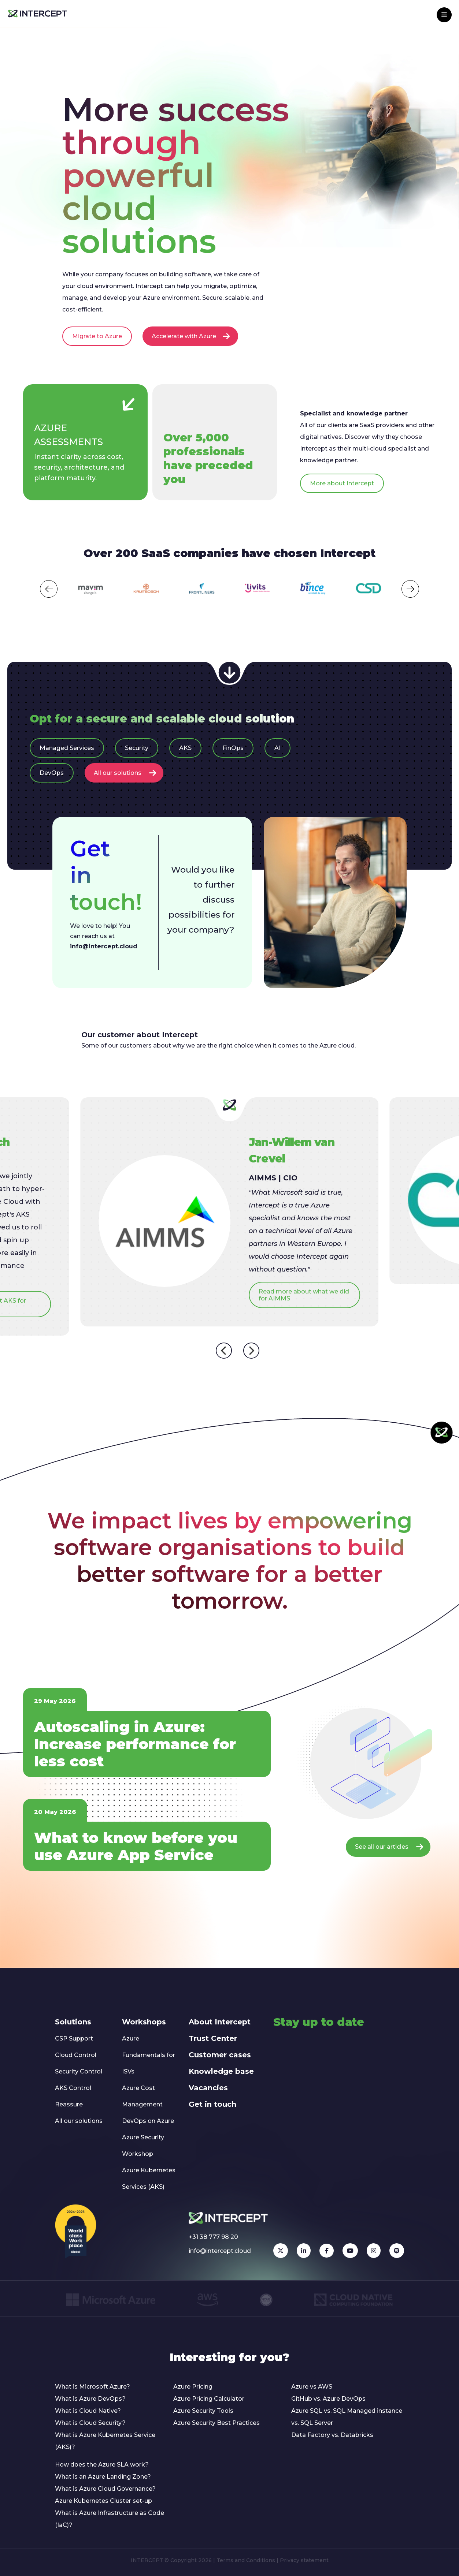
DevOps (52, 772)
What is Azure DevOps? (90, 2398)
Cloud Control (75, 2055)
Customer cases (220, 2054)
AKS (185, 747)
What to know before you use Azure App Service (135, 1846)
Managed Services (67, 747)
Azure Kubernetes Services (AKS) (148, 2178)
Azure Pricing (192, 2386)
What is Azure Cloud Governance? (105, 2488)
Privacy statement (304, 2560)
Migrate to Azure (97, 336)
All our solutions (125, 773)
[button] (49, 589)
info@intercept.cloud (103, 946)
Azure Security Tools (203, 2410)
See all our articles (389, 1847)
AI (277, 747)
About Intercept (220, 2021)
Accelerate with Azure (191, 336)
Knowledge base (221, 2071)
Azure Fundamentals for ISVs (148, 2055)
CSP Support (74, 2038)
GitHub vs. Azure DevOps (328, 2398)
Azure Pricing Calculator (208, 2398)
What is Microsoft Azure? (92, 2386)
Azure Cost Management (142, 2096)
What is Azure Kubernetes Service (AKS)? (105, 2440)
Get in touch (212, 2104)
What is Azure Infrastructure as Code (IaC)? (109, 2518)
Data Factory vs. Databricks (332, 2434)
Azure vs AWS (311, 2386)
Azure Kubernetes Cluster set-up (103, 2500)
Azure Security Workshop (143, 2145)
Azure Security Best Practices (216, 2422)
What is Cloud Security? (90, 2422)
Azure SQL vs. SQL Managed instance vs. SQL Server (346, 2416)
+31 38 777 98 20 (213, 2236)
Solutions (73, 2021)
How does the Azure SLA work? (102, 2464)
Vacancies (208, 2087)
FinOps (233, 747)
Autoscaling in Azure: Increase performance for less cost (135, 1744)
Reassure (69, 2104)
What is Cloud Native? (88, 2410)
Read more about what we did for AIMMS (304, 1295)
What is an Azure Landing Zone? (103, 2476)
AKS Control (73, 2087)
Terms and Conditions (245, 2560)
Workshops (144, 2021)
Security (136, 747)
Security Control (78, 2071)
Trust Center (213, 2038)
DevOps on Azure (148, 2120)
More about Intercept (342, 483)
